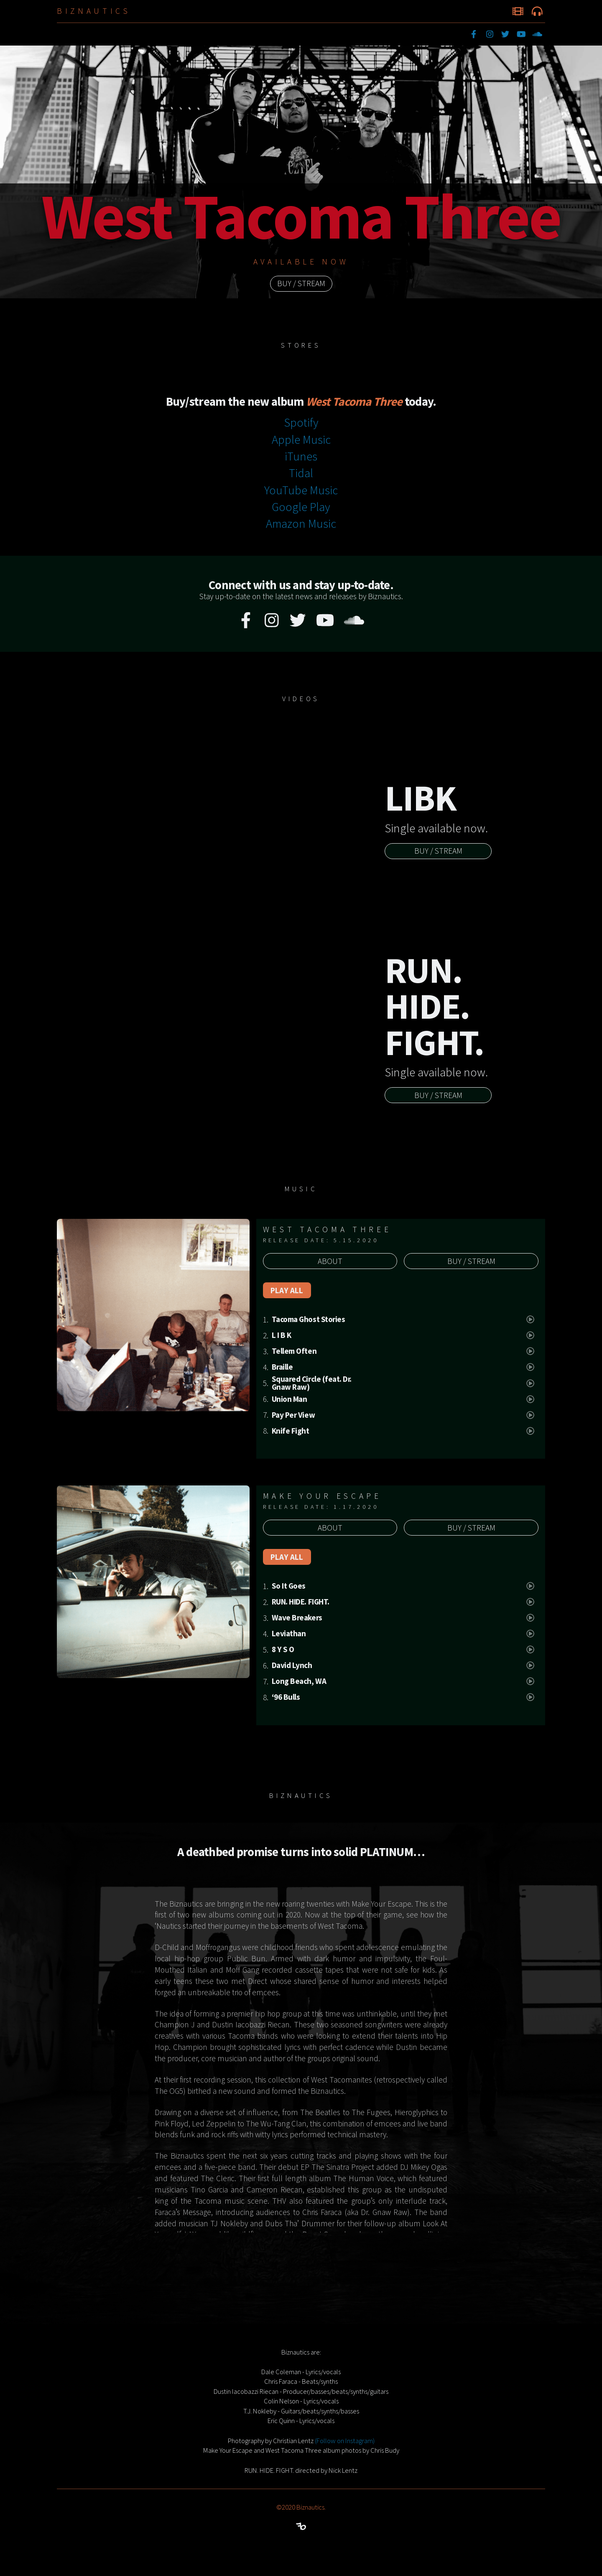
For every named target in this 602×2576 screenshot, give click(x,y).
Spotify (301, 422)
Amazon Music (301, 523)
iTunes (301, 456)
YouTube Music (301, 490)
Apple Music (301, 439)
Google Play (301, 506)
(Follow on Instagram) (345, 2440)
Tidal (301, 473)
